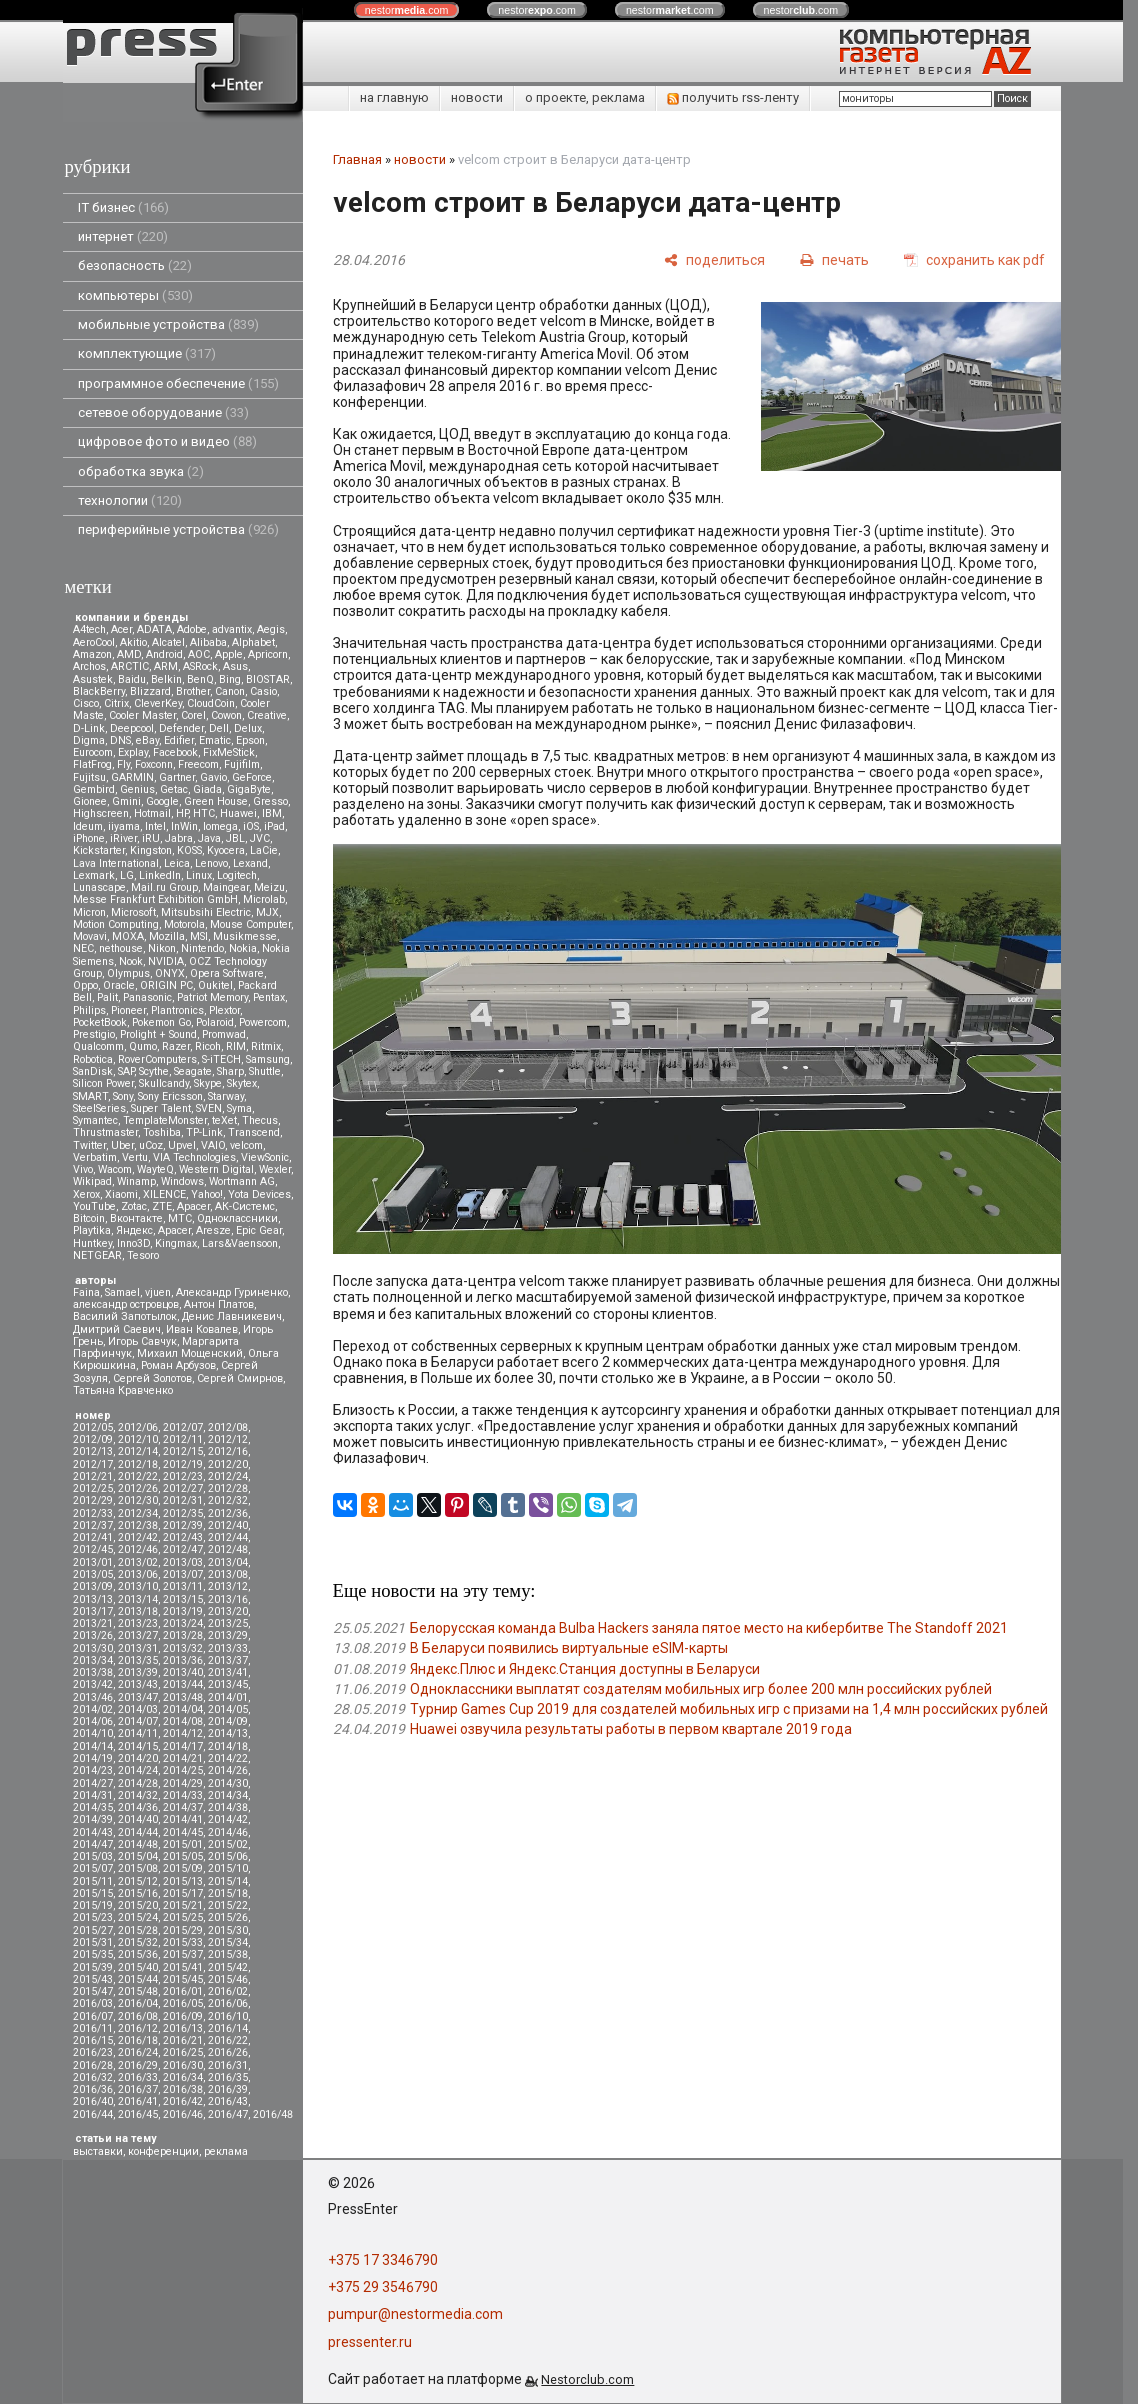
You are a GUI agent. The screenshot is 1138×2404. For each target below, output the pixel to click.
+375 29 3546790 (383, 2287)
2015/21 (183, 1905)
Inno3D (133, 1243)
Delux (248, 728)
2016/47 (228, 2114)
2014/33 (183, 1795)
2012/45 (93, 1549)
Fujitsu (89, 777)
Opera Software (227, 973)
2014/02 (93, 1709)
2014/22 (228, 1758)
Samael (122, 1292)
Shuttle (265, 1071)
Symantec (95, 1120)
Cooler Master (142, 715)
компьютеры (135, 295)
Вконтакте (136, 1218)
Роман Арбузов (178, 1365)
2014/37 (183, 1807)
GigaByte (249, 789)
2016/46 (183, 2114)
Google (162, 801)
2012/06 (138, 1427)
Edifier (179, 740)
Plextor (224, 1010)
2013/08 (228, 1574)
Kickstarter (99, 850)
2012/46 (138, 1549)
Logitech (237, 875)
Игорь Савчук (142, 1341)
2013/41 (228, 1672)
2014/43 (93, 1832)
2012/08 (228, 1427)
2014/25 (183, 1770)
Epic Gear (259, 1230)
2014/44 (138, 1832)
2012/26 (138, 1488)
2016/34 (183, 2077)
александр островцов (126, 1304)
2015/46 (228, 1979)
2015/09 (183, 1868)
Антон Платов (219, 1304)
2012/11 (183, 1439)
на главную (394, 97)
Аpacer (193, 1206)
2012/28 (228, 1488)
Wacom (115, 1169)
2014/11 (138, 1733)
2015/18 (228, 1893)
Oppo (85, 985)
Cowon (226, 715)
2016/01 (183, 1991)
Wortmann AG (242, 1181)
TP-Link (204, 1132)
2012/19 (183, 1464)
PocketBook (100, 1022)
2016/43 (228, 2101)
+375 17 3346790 (383, 2260)
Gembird (94, 789)
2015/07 (93, 1868)
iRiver (123, 838)
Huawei (238, 813)
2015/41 (183, 1967)
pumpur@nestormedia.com (415, 2314)
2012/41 (93, 1537)
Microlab (264, 899)
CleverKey (158, 703)
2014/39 (93, 1819)
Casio (263, 691)
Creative (267, 715)
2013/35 (138, 1660)
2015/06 (228, 1856)
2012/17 (93, 1464)
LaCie (264, 850)
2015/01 (183, 1844)
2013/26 (93, 1635)
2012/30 (138, 1500)
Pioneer (128, 1010)
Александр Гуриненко (232, 1292)
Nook (131, 961)
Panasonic (147, 997)
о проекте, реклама (585, 97)
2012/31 (183, 1500)
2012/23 (183, 1476)
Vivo (83, 1169)
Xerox (86, 1194)
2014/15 (138, 1746)
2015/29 (183, 1930)
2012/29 (93, 1500)
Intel (155, 826)
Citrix (116, 703)
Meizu (269, 887)
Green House (216, 801)
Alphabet (253, 642)
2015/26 (228, 1917)
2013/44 (183, 1684)
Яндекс (134, 1230)
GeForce (252, 777)
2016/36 (93, 2089)
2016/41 (138, 2101)
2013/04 (228, 1562)
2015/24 (138, 1917)
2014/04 (183, 1709)
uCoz (151, 1145)
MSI (199, 936)
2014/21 (183, 1758)
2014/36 (138, 1807)
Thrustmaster (105, 1132)
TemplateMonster (165, 1120)
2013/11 (183, 1586)
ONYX (170, 973)
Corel (193, 715)
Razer (176, 1046)
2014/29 (183, 1783)
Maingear (226, 887)
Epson (250, 740)
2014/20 (138, 1758)
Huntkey (92, 1243)
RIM (236, 1046)
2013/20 (228, 1611)
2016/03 (93, 2003)
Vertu (135, 1157)
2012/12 (228, 1439)
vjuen (158, 1292)
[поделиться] (714, 259)
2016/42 (183, 2101)
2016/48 (273, 2114)
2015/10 (228, 1868)
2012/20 (228, 1464)
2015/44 (138, 1979)
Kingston (151, 850)
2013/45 (228, 1684)
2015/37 (183, 1954)
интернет (123, 236)
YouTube (94, 1206)
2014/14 (93, 1746)
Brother (193, 691)
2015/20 (138, 1905)
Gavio (213, 777)
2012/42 (138, 1537)
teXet (224, 1120)
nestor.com (407, 10)
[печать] (834, 259)
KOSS (189, 850)
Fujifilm (242, 764)
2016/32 (93, 2077)
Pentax (269, 997)
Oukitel (215, 985)
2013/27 (138, 1635)
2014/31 (93, 1795)
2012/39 (183, 1525)
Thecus (260, 1120)
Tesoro (143, 1255)
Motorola (184, 924)
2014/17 (183, 1746)
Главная (357, 159)
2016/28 (93, 2065)
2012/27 (183, 1488)
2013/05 (93, 1574)
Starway (226, 1096)
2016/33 (138, 2077)
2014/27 (93, 1783)
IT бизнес (123, 207)
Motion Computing (116, 924)
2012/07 (183, 1427)
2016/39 (228, 2089)
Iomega (220, 826)
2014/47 (93, 1844)
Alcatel (168, 642)
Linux (199, 875)
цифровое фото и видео (167, 441)
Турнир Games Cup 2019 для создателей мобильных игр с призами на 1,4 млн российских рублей (729, 1709)
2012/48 (228, 1549)
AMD (129, 654)
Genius (137, 789)
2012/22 (138, 1476)
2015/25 (183, 1917)
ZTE (162, 1206)
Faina (86, 1292)
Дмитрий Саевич (117, 1329)
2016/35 (228, 2077)
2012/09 (93, 1439)
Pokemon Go (161, 1022)
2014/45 (183, 1832)
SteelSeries (99, 1108)
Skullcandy (164, 1083)
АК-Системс (245, 1206)
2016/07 (93, 2016)
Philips (89, 1010)
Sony (123, 1096)
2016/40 (93, 2101)
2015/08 (138, 1868)
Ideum (88, 826)
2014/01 (228, 1697)
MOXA (128, 936)
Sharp (230, 1071)
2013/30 (93, 1648)
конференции (163, 2151)
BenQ (200, 679)
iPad (274, 826)
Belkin (166, 679)
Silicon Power (103, 1083)
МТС (180, 1218)
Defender (181, 728)
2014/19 (93, 1758)
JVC (260, 838)
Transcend (254, 1132)
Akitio (133, 642)
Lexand (250, 863)
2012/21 (93, 1476)
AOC (199, 654)
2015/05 (183, 1856)
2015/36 (138, 1954)
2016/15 (93, 2040)
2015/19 (93, 1905)
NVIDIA (166, 961)
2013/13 (93, 1599)
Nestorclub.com (587, 2379)
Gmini (126, 801)
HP (182, 813)
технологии (130, 500)
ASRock (200, 666)
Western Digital (216, 1169)
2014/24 (138, 1770)
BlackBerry (99, 691)
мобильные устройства (168, 324)
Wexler (275, 1169)
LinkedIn (160, 875)
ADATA (154, 629)
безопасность (135, 265)
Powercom (263, 1022)
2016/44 (93, 2114)
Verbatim (95, 1157)
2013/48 (183, 1697)
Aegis (271, 629)
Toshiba (162, 1132)
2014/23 (93, 1770)
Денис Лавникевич (232, 1316)
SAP (126, 1071)
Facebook (175, 752)
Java (209, 838)
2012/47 (183, 1549)
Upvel (182, 1145)
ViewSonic (265, 1157)
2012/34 (138, 1513)
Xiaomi (121, 1194)
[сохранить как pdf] (974, 259)
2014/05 (228, 1709)
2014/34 (228, 1795)
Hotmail (152, 813)
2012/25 (93, 1488)
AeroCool (94, 642)
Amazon (92, 654)
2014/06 (93, 1721)
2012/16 (228, 1451)
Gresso (270, 801)
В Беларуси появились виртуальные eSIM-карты (569, 1648)
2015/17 (183, 1893)
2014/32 (138, 1795)
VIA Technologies (194, 1157)
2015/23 (93, 1917)
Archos (89, 666)
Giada (207, 789)
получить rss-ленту (733, 97)
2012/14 (138, 1451)
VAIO (213, 1145)
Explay (133, 752)
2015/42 (228, 1967)
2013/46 (93, 1697)
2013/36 (183, 1660)
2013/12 (228, 1586)
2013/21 (93, 1623)
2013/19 (183, 1611)
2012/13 (93, 1451)
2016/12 (138, 2028)
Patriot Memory (212, 997)
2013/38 (93, 1672)
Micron (89, 912)
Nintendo (202, 948)
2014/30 (228, 1783)
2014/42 (228, 1819)
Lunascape (99, 887)
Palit (107, 997)
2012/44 (228, 1537)
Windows (182, 1181)
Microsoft (133, 912)
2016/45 (138, 2114)
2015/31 (93, 1942)
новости (477, 97)
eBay (147, 740)
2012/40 (228, 1525)
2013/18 (138, 1611)
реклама (226, 2151)
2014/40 (138, 1819)
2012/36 (228, 1513)
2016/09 (183, 2016)
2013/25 (228, 1623)
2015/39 (93, 1967)
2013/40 (183, 1672)
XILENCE (164, 1194)
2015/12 (138, 1881)
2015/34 (228, 1942)
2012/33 (93, 1513)
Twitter (89, 1145)
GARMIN (132, 777)
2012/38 (138, 1525)
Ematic (215, 740)
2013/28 (183, 1635)
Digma (89, 740)
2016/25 (183, 2052)
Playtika (92, 1230)
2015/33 (183, 1942)
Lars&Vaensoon (240, 1243)
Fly (123, 764)
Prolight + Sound (158, 1034)
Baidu (132, 679)
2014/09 (228, 1721)
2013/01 (93, 1562)
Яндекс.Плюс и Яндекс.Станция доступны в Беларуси (585, 1669)
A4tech (89, 629)
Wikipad (92, 1181)
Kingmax (176, 1243)
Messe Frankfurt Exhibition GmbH (155, 899)
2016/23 (93, 2052)
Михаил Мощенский (190, 1353)
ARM (166, 666)
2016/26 (228, 2052)
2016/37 (138, 2089)
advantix (232, 629)
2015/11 (93, 1881)
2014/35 (93, 1807)
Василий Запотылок (125, 1316)
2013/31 (138, 1648)
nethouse (121, 948)
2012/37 (93, 1525)
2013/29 (228, 1635)
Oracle (119, 985)
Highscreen (101, 813)
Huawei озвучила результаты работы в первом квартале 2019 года (631, 1729)
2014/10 (93, 1733)
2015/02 (228, 1844)
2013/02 (138, 1562)
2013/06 (138, 1574)
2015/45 (183, 1979)
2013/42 (93, 1684)
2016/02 (228, 1991)
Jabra (179, 838)
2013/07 (183, 1574)
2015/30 (228, 1930)
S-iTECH (221, 1059)
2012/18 (138, 1464)
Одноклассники (237, 1218)
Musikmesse (245, 936)
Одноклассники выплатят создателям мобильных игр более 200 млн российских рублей (701, 1689)
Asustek (93, 679)
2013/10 (138, 1586)
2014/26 (228, 1770)
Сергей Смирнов (240, 1378)
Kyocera (226, 850)
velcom (246, 1145)
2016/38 (183, 2089)
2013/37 (228, 1660)
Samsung (268, 1059)
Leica (177, 863)
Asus (235, 666)
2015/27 (93, 1930)
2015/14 (228, 1881)
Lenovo (211, 863)
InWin (184, 826)
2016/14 (228, 2028)
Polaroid (215, 1022)
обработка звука (141, 471)
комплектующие (147, 353)
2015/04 (138, 1856)
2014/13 (228, 1733)
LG (127, 875)
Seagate (193, 1071)
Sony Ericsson (170, 1096)
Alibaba (208, 642)
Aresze (213, 1230)
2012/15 (183, 1451)
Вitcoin (89, 1218)
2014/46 (228, 1832)
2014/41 (183, 1819)
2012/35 (183, 1513)
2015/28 (138, 1930)
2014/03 (138, 1709)
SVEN (209, 1108)
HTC (204, 813)
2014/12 (183, 1733)
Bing (230, 679)
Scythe (154, 1071)
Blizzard (150, 691)
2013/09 (93, 1586)
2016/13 (183, 2028)
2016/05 (183, 2003)
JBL (235, 838)
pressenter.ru (370, 2342)
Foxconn (154, 764)
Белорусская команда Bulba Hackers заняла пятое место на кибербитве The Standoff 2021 (709, 1628)
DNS (120, 740)
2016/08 (138, 2016)
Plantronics (177, 1010)
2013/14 (138, 1599)
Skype (208, 1083)
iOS (251, 826)
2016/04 (138, 2003)
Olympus (128, 973)
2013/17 (93, 1611)
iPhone (89, 838)
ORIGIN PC (166, 985)
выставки (98, 2151)
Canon (230, 691)
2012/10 (138, 1439)
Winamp (136, 1181)
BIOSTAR (268, 679)
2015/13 (183, 1881)
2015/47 (93, 1991)
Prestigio (94, 1034)
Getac (174, 789)
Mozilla (167, 936)
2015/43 (93, 1979)
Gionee (90, 801)
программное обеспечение (178, 383)
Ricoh (208, 1046)
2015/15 (93, 1893)
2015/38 (228, 1954)
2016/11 (93, 2028)
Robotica (93, 1059)
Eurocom (93, 752)
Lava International (116, 863)
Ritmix (266, 1046)
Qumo (143, 1046)
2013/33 (228, 1648)
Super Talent (161, 1108)
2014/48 (138, 1844)
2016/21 (183, 2040)
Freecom (198, 764)
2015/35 (93, 1954)
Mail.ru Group (164, 887)
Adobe (192, 629)
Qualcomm (98, 1046)
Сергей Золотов (152, 1378)
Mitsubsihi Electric (206, 912)
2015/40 (138, 1967)
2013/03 (183, 1562)
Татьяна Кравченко (123, 1390)
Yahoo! (207, 1194)
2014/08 (183, 1721)
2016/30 (183, 2065)
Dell (219, 728)
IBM (272, 813)
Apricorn (268, 654)
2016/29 (138, 2065)
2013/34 (93, 1660)
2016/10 (228, 2016)
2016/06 (228, 2003)
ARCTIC (130, 666)
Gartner (177, 777)
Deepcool (132, 728)
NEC (83, 948)
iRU (151, 838)
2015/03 (93, 1856)
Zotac (134, 1206)
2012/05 (93, 1427)
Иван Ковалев (202, 1329)
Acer (121, 629)
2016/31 (228, 2065)
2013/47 (138, 1697)
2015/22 (228, 1905)
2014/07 (138, 1721)
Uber (122, 1145)
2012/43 (183, 1537)
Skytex (242, 1083)
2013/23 (138, 1623)
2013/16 (228, 1599)
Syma (239, 1108)
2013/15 (183, 1599)
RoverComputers (157, 1059)
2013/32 (183, 1648)
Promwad (224, 1034)
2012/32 (228, 1500)
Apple (229, 654)
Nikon (162, 948)
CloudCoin (211, 703)
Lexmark (94, 875)
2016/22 (228, 2040)
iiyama (124, 826)
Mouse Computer (250, 924)
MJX (267, 912)
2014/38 (228, 1807)
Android (164, 654)
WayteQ (155, 1169)
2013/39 (138, 1672)
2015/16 (138, 1893)
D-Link (89, 728)
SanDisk (93, 1071)
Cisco (86, 703)
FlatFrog (92, 764)
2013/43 (138, 1684)
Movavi (90, 936)
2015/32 (138, 1942)
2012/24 (228, 1476)
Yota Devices (259, 1194)
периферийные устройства (178, 529)
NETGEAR (97, 1255)
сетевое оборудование (163, 412)
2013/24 (183, 1623)
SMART (90, 1096)
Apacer (174, 1230)
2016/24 (138, 2052)
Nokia (243, 948)
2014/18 (228, 1746)
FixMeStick (229, 752)
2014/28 (138, 1783)
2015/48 (138, 1991)
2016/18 (138, 2040)
